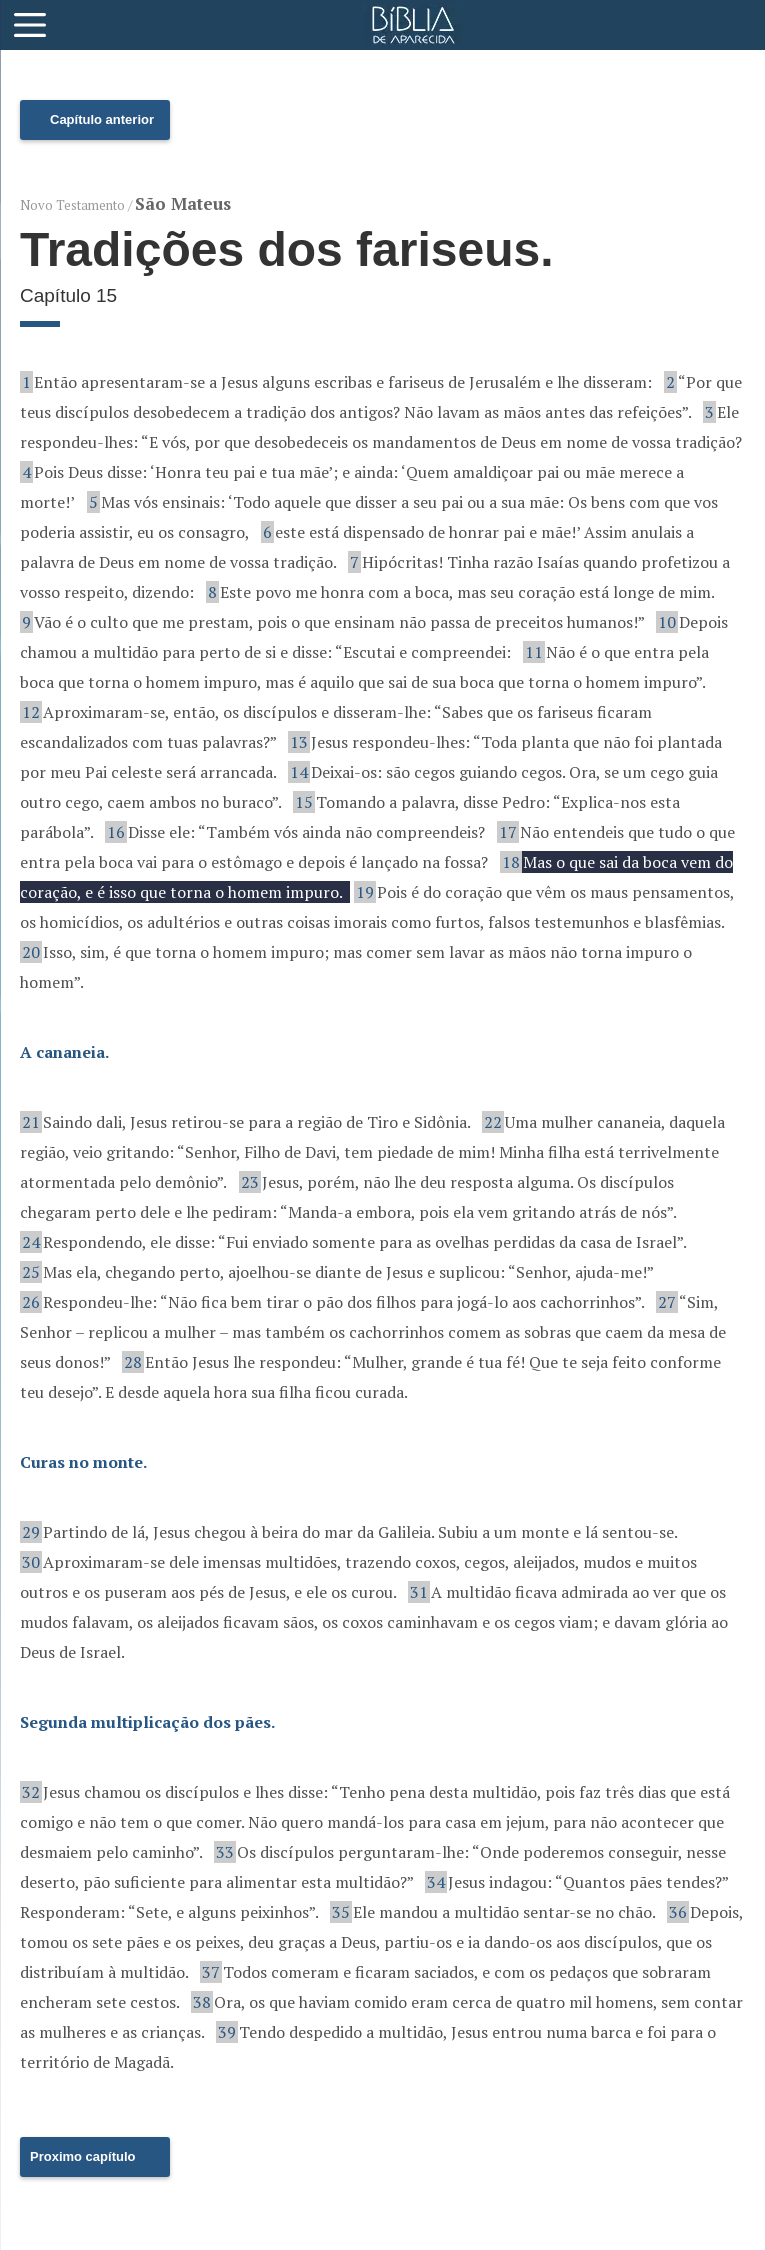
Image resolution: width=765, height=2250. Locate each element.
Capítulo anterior (102, 119)
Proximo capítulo (82, 2156)
